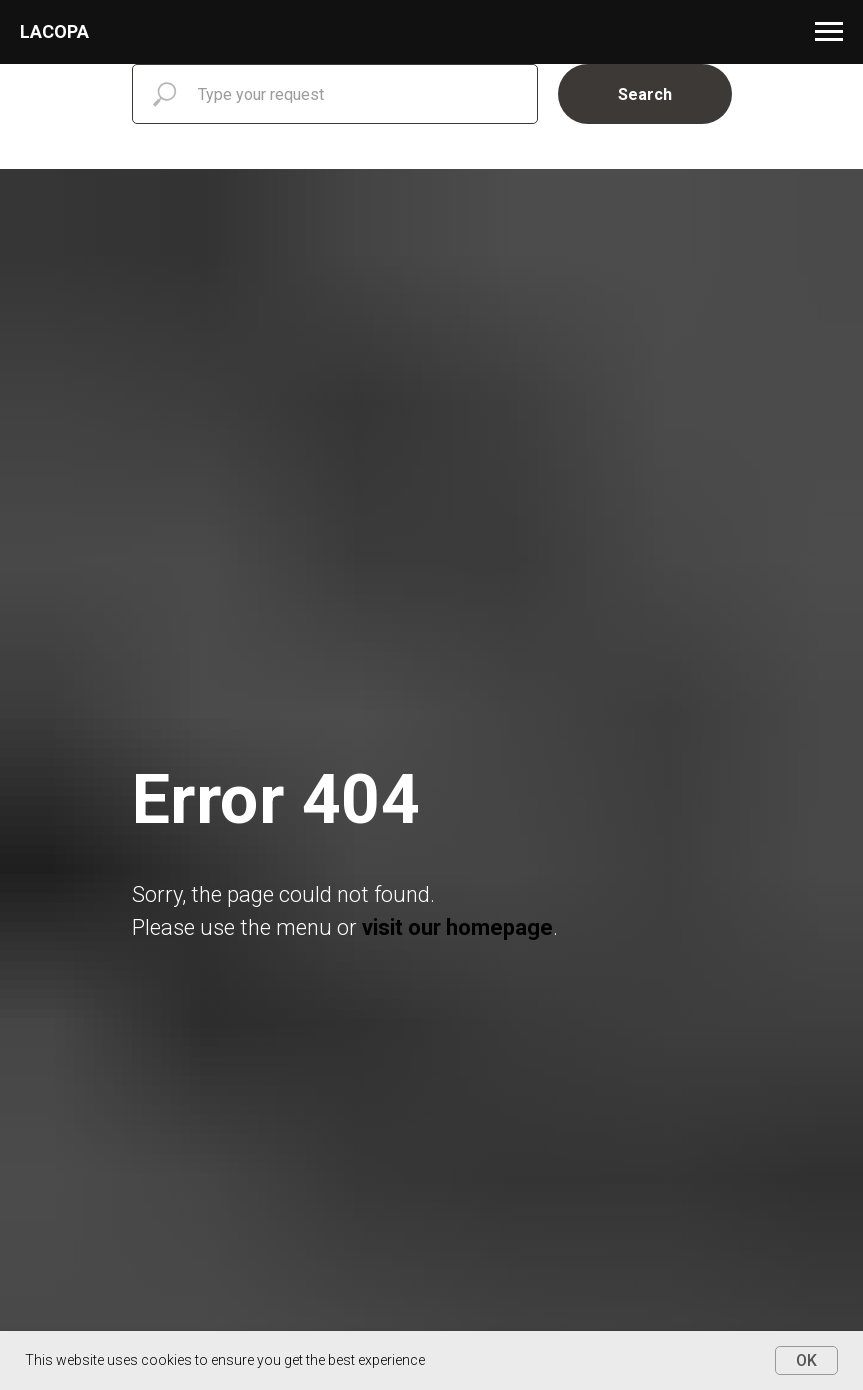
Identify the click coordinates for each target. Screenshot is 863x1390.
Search (645, 94)
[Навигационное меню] (829, 32)
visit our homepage (457, 927)
